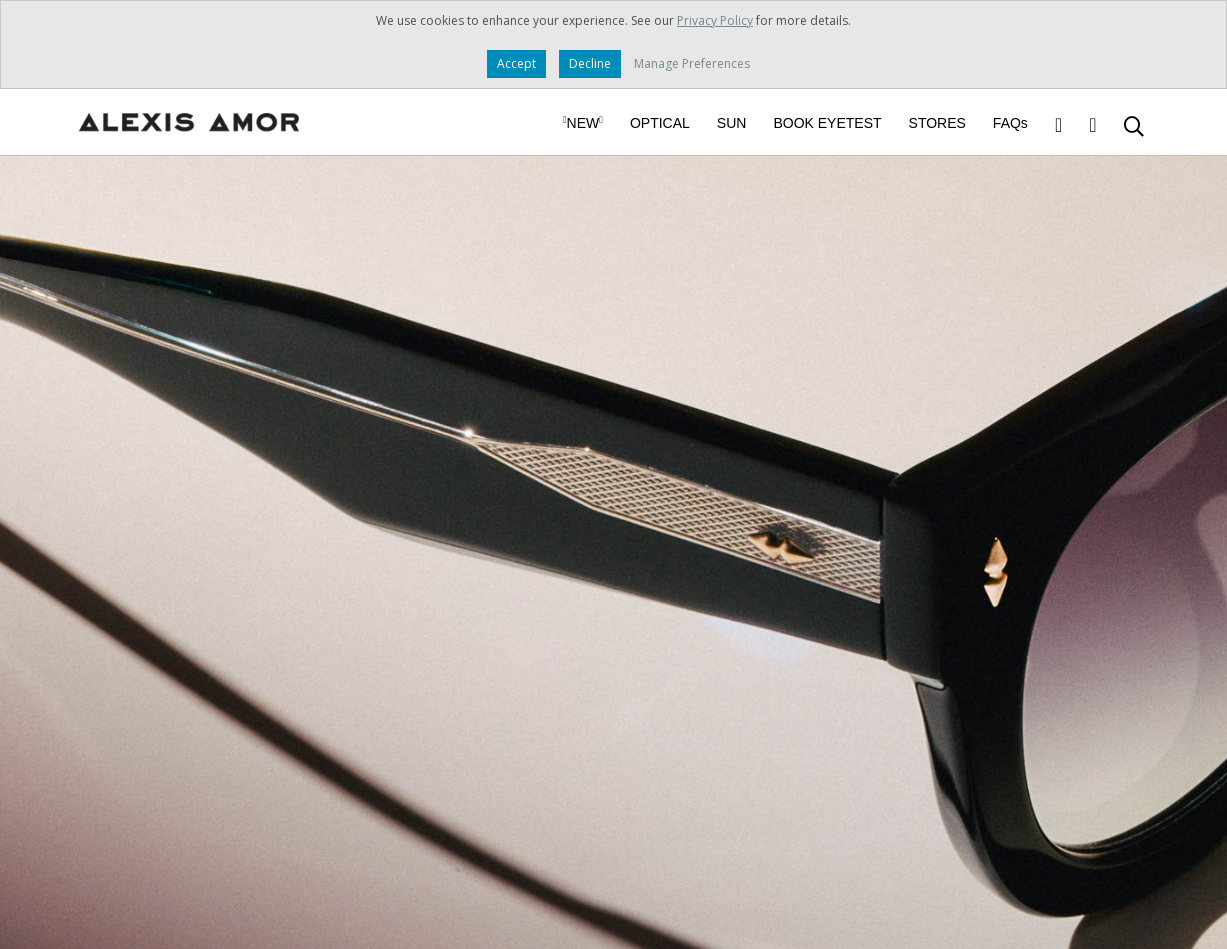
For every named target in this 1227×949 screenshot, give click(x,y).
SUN (732, 123)
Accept (516, 63)
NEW (583, 123)
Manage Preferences (692, 63)
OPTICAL (660, 123)
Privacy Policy (715, 20)
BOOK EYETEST (827, 123)
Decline (590, 63)
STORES (937, 123)
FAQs (1010, 123)
